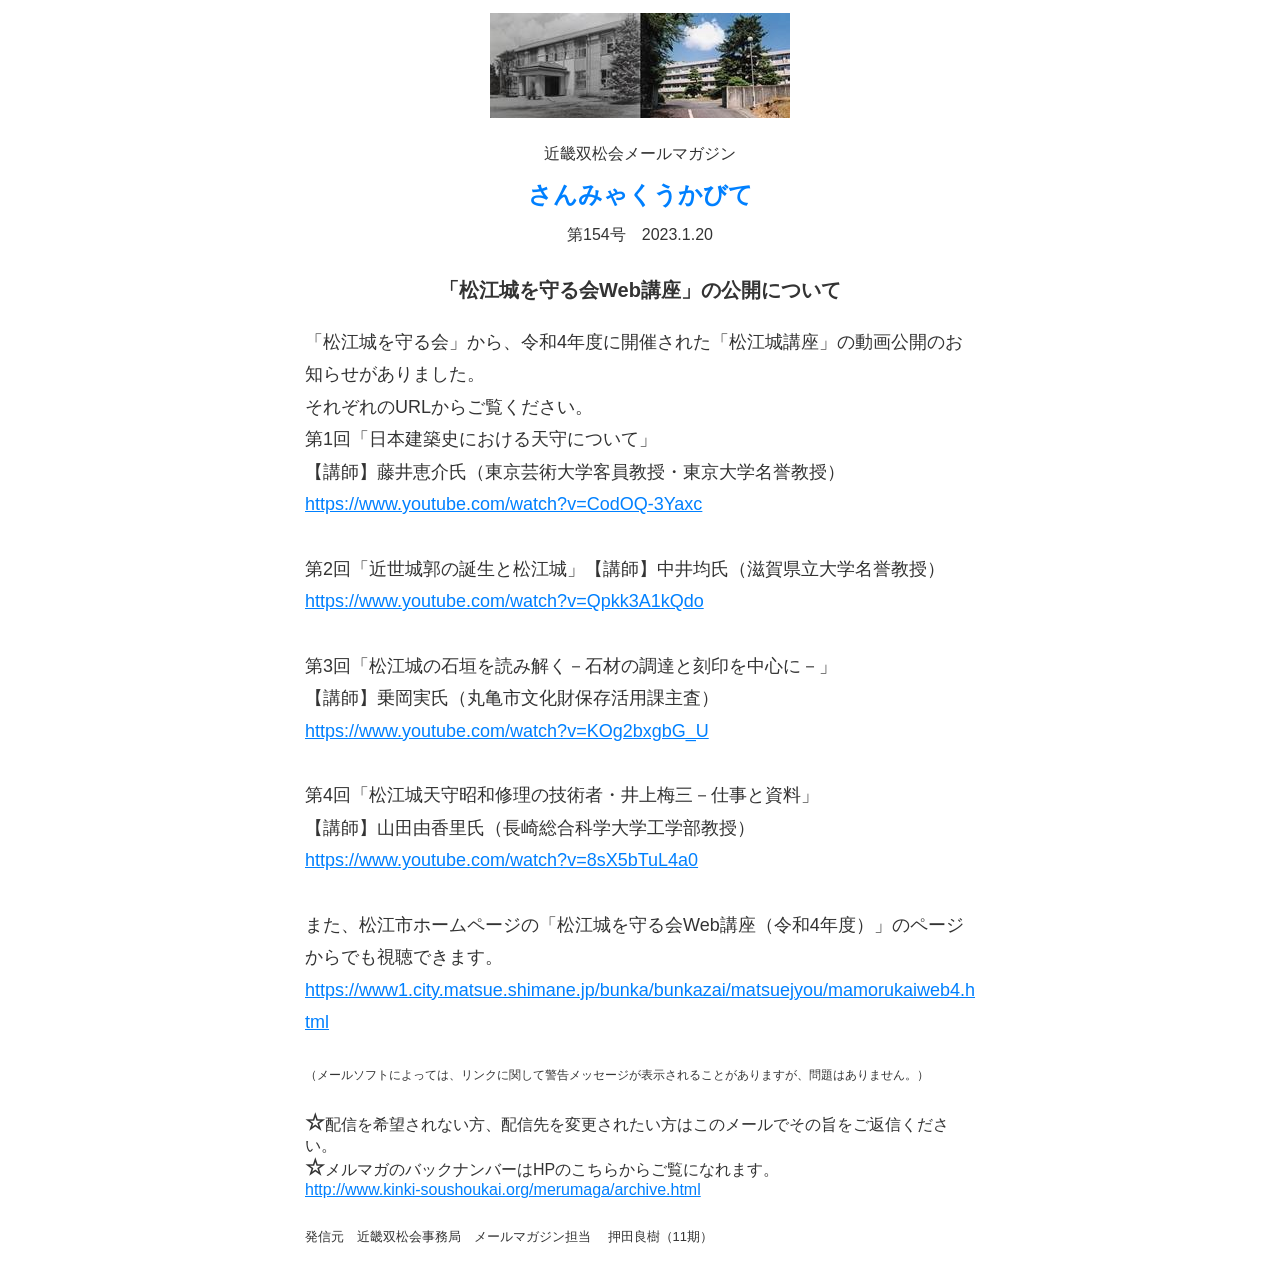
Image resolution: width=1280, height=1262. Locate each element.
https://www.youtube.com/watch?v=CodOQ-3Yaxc (503, 504)
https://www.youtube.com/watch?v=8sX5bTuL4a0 (501, 860)
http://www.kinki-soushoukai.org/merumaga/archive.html (503, 1189)
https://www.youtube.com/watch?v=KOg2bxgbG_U (507, 731)
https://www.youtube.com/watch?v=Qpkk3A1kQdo (504, 601)
